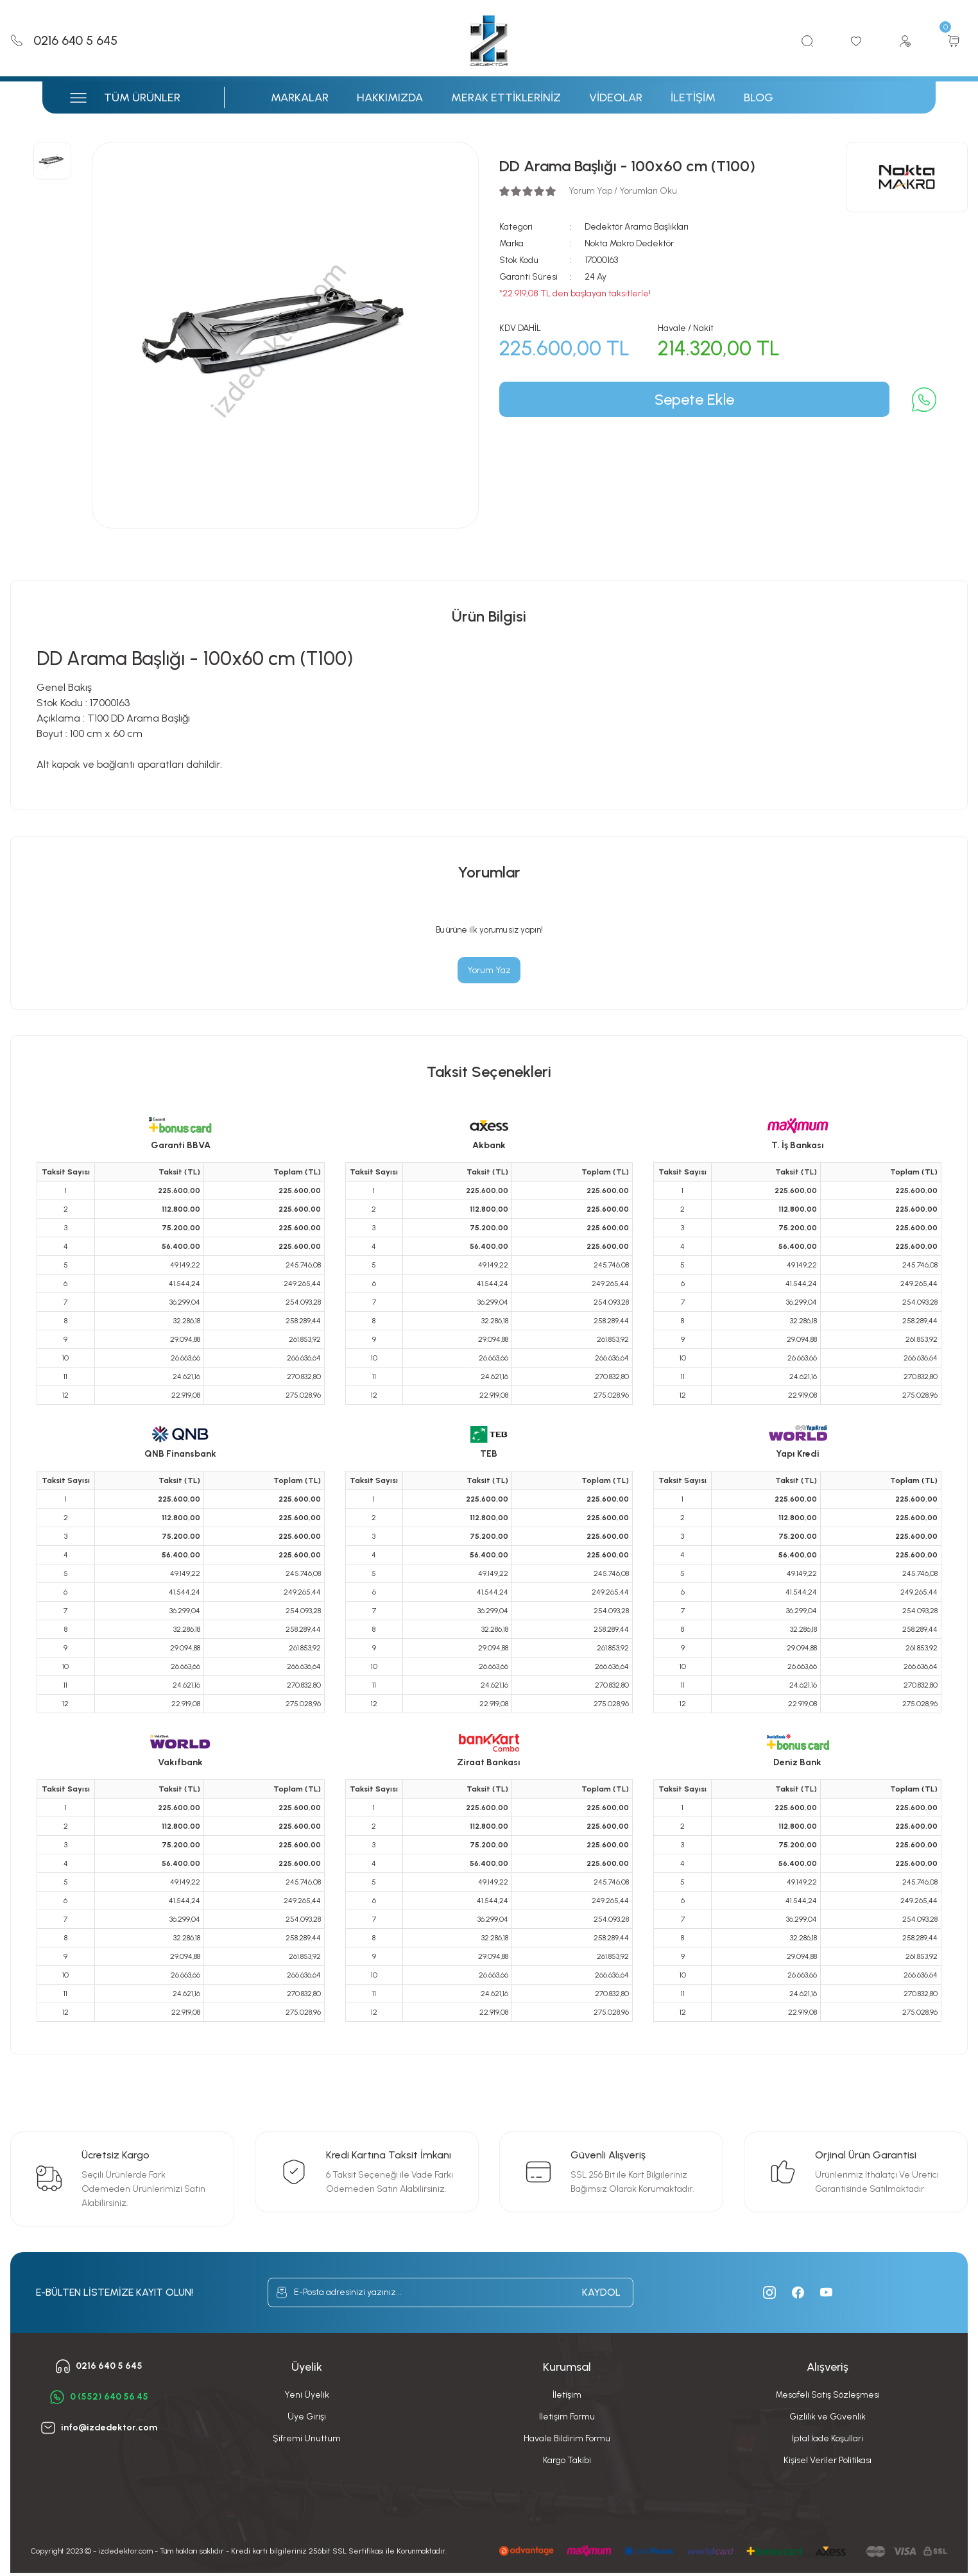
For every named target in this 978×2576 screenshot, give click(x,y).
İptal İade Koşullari (827, 2438)
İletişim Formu (567, 2416)
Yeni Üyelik (306, 2394)
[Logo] (489, 40)
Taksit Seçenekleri (489, 1071)
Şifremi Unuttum (307, 2438)
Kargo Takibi (567, 2460)
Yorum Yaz (489, 970)
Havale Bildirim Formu (567, 2438)
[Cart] (953, 41)
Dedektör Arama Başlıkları (637, 226)
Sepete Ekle (694, 399)
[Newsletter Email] (450, 2292)
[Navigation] (146, 97)
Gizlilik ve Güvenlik (827, 2416)
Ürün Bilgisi (489, 616)
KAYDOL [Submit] (601, 2292)
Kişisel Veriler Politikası (827, 2460)
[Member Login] (905, 41)
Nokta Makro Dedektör (629, 243)
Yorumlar (489, 872)
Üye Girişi (306, 2416)
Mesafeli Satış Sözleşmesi (827, 2394)
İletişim (567, 2394)
